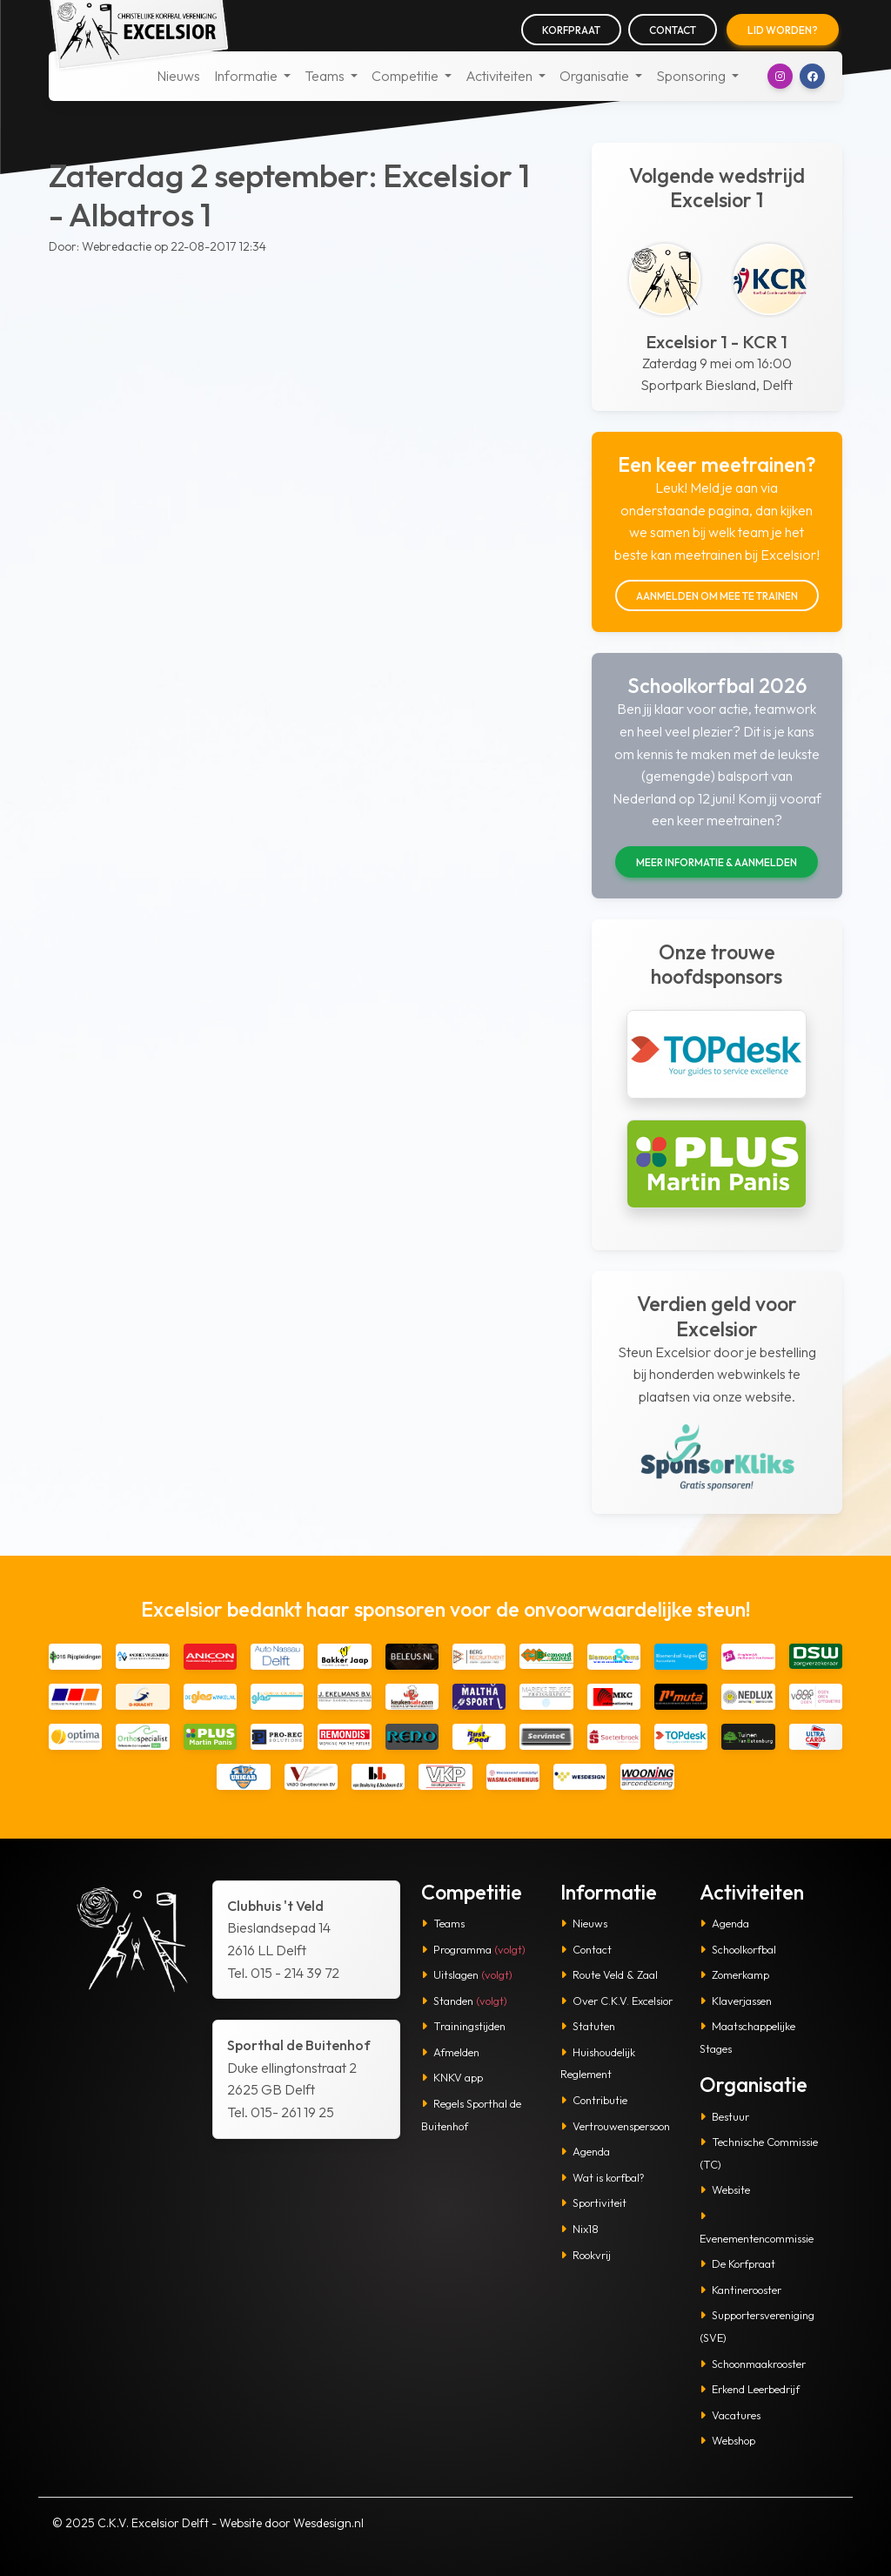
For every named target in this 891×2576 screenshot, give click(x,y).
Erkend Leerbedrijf (750, 2389)
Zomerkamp (734, 1974)
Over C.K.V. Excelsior (616, 2001)
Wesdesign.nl (328, 2523)
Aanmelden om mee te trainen (717, 595)
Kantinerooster (740, 2290)
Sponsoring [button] (692, 75)
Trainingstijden (463, 2026)
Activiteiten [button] (500, 75)
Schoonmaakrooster (753, 2364)
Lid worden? (782, 30)
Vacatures (730, 2415)
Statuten (587, 2026)
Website (725, 2189)
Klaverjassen (736, 2001)
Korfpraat (571, 30)
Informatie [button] (247, 75)
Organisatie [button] (595, 75)
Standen (464, 2001)
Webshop (727, 2440)
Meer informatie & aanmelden (716, 862)
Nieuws (178, 75)
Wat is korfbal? (602, 2177)
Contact (672, 30)
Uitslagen (466, 1974)
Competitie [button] (406, 75)
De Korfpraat (737, 2263)
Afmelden (450, 2052)
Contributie (593, 2100)
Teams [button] (326, 75)
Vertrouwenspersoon (615, 2126)
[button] (780, 76)
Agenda (585, 2151)
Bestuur (724, 2116)
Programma (473, 1949)
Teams (443, 1923)
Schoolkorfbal (738, 1949)
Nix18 (579, 2229)
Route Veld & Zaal (609, 1974)
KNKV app (452, 2077)
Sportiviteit (593, 2202)
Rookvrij (585, 2255)
